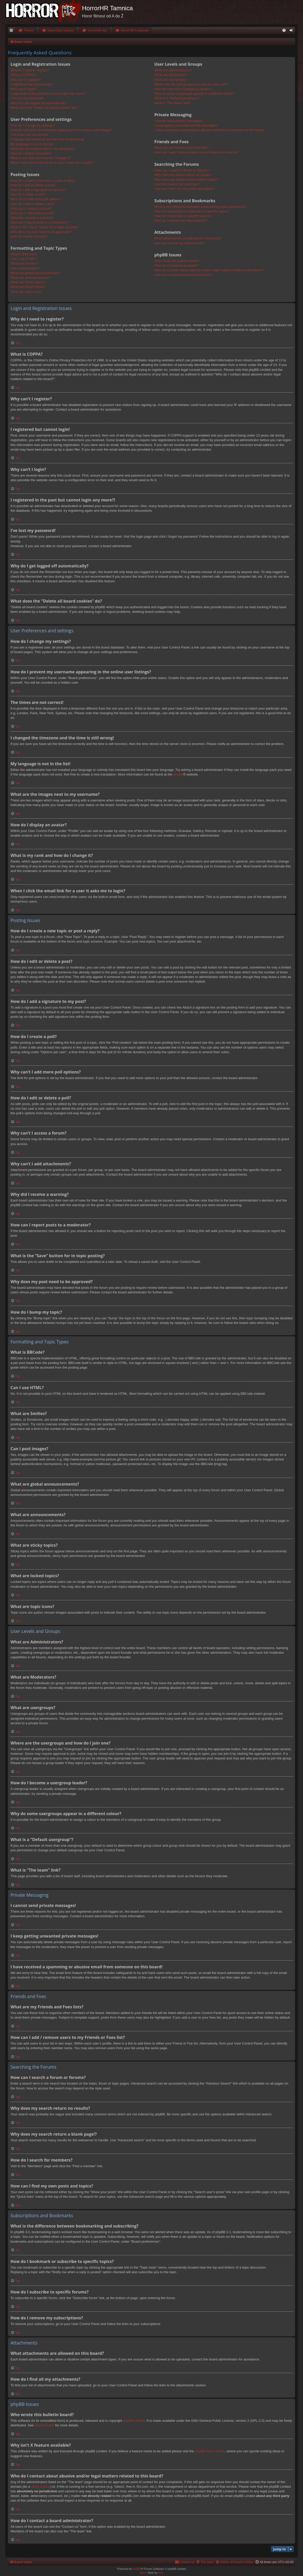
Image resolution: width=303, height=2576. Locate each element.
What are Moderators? (170, 75)
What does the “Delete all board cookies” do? (44, 108)
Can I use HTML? (24, 259)
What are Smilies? (24, 263)
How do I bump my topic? (29, 236)
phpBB (178, 774)
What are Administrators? (173, 70)
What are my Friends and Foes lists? (181, 148)
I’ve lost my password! (27, 98)
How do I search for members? (177, 184)
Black (143, 2572)
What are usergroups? (170, 80)
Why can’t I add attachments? (32, 213)
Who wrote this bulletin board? (176, 261)
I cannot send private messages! (178, 121)
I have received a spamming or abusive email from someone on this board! (209, 130)
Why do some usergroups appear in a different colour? (194, 93)
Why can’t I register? (26, 80)
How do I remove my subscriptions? (180, 220)
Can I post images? (25, 268)
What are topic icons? (27, 292)
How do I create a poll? (28, 194)
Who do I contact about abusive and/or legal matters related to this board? (209, 270)
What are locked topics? (28, 287)
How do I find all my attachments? (179, 243)
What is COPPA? (23, 75)
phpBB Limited (134, 2421)
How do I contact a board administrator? (184, 275)
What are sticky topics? (28, 282)
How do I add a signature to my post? (38, 190)
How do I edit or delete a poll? (33, 204)
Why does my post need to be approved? (41, 232)
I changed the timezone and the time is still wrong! (47, 139)
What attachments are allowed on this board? (187, 238)
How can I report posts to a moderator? (39, 222)
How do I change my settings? (33, 125)
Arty (160, 2572)
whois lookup (40, 2486)
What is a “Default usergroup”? (177, 98)
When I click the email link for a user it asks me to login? (52, 162)
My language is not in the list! (32, 144)
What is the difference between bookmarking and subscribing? (200, 207)
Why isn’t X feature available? (176, 265)
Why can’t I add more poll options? (36, 199)
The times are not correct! (29, 135)
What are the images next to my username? (43, 149)
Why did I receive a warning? (32, 218)
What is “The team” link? (172, 103)
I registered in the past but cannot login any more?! (48, 93)
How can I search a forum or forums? (181, 170)
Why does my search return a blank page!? (186, 179)
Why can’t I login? (24, 89)
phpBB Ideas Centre (210, 2451)
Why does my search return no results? (183, 175)
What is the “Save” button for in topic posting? (44, 227)
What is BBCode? (24, 254)
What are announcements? (30, 277)
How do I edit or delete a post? (33, 185)
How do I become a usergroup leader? (182, 89)
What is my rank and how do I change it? (41, 158)
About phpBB (44, 2425)
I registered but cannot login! (32, 84)
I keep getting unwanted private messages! (186, 125)
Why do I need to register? (30, 70)
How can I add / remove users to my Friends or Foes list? (196, 152)
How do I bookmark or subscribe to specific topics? (191, 211)
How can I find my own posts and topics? (184, 189)
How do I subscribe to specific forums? (182, 216)
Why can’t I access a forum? (31, 208)
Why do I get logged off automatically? (39, 103)
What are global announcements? (35, 273)
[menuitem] (26, 30)
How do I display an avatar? (31, 153)
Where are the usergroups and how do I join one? (190, 84)
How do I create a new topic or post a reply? (43, 180)
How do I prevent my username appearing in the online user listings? (61, 130)
